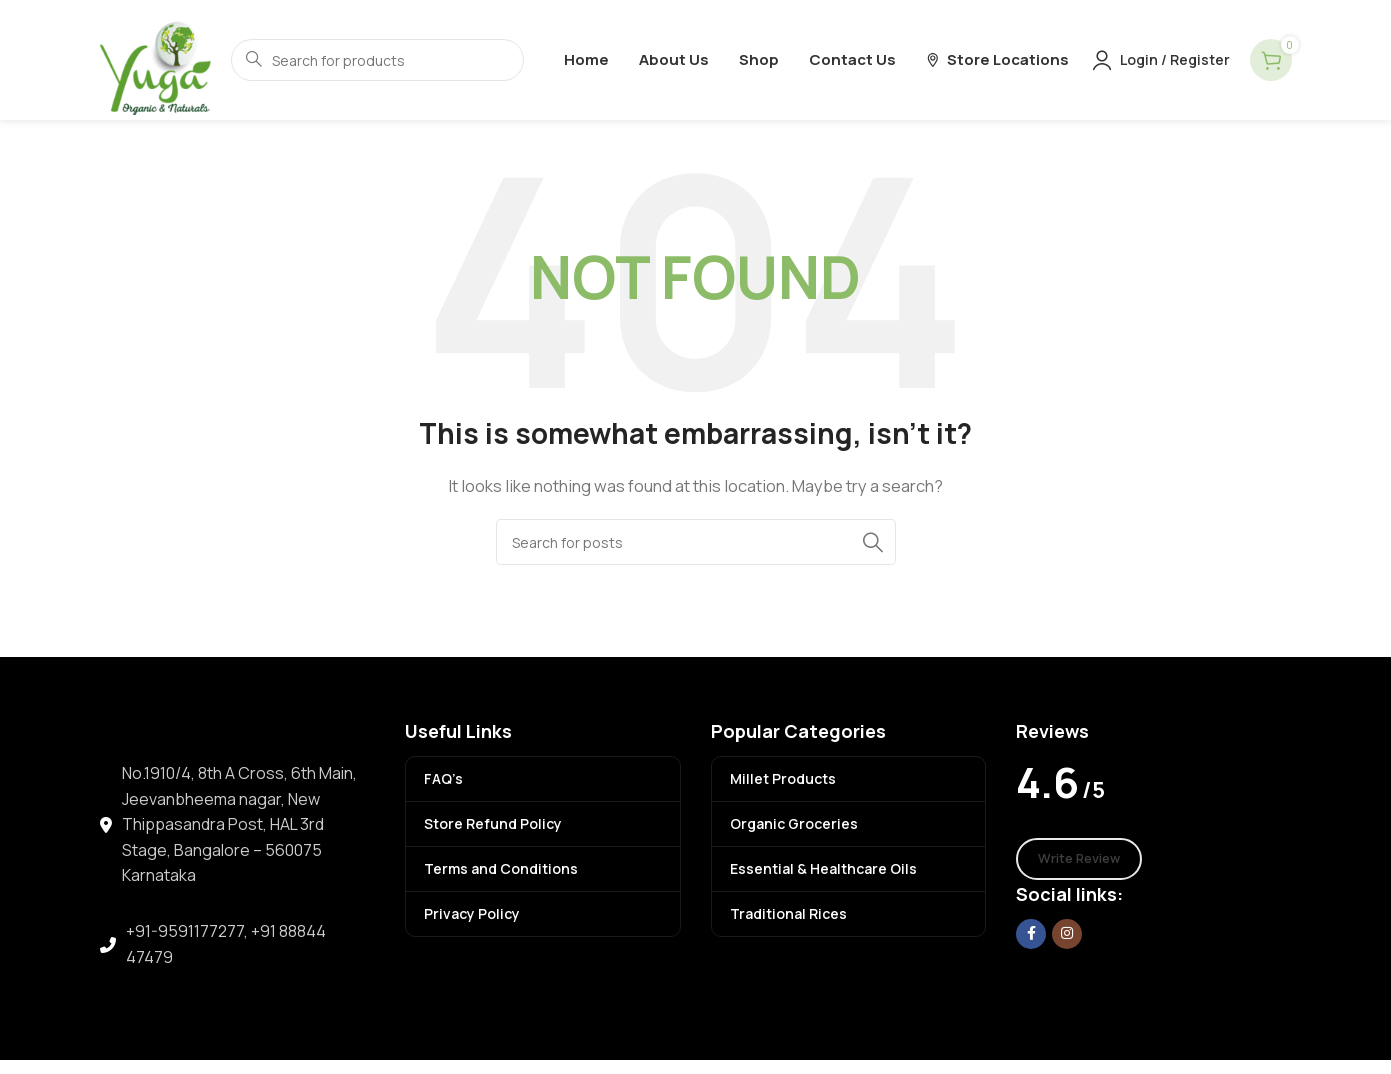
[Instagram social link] (1067, 934)
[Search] (696, 542)
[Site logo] (155, 58)
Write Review (1079, 858)
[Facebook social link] (1031, 934)
